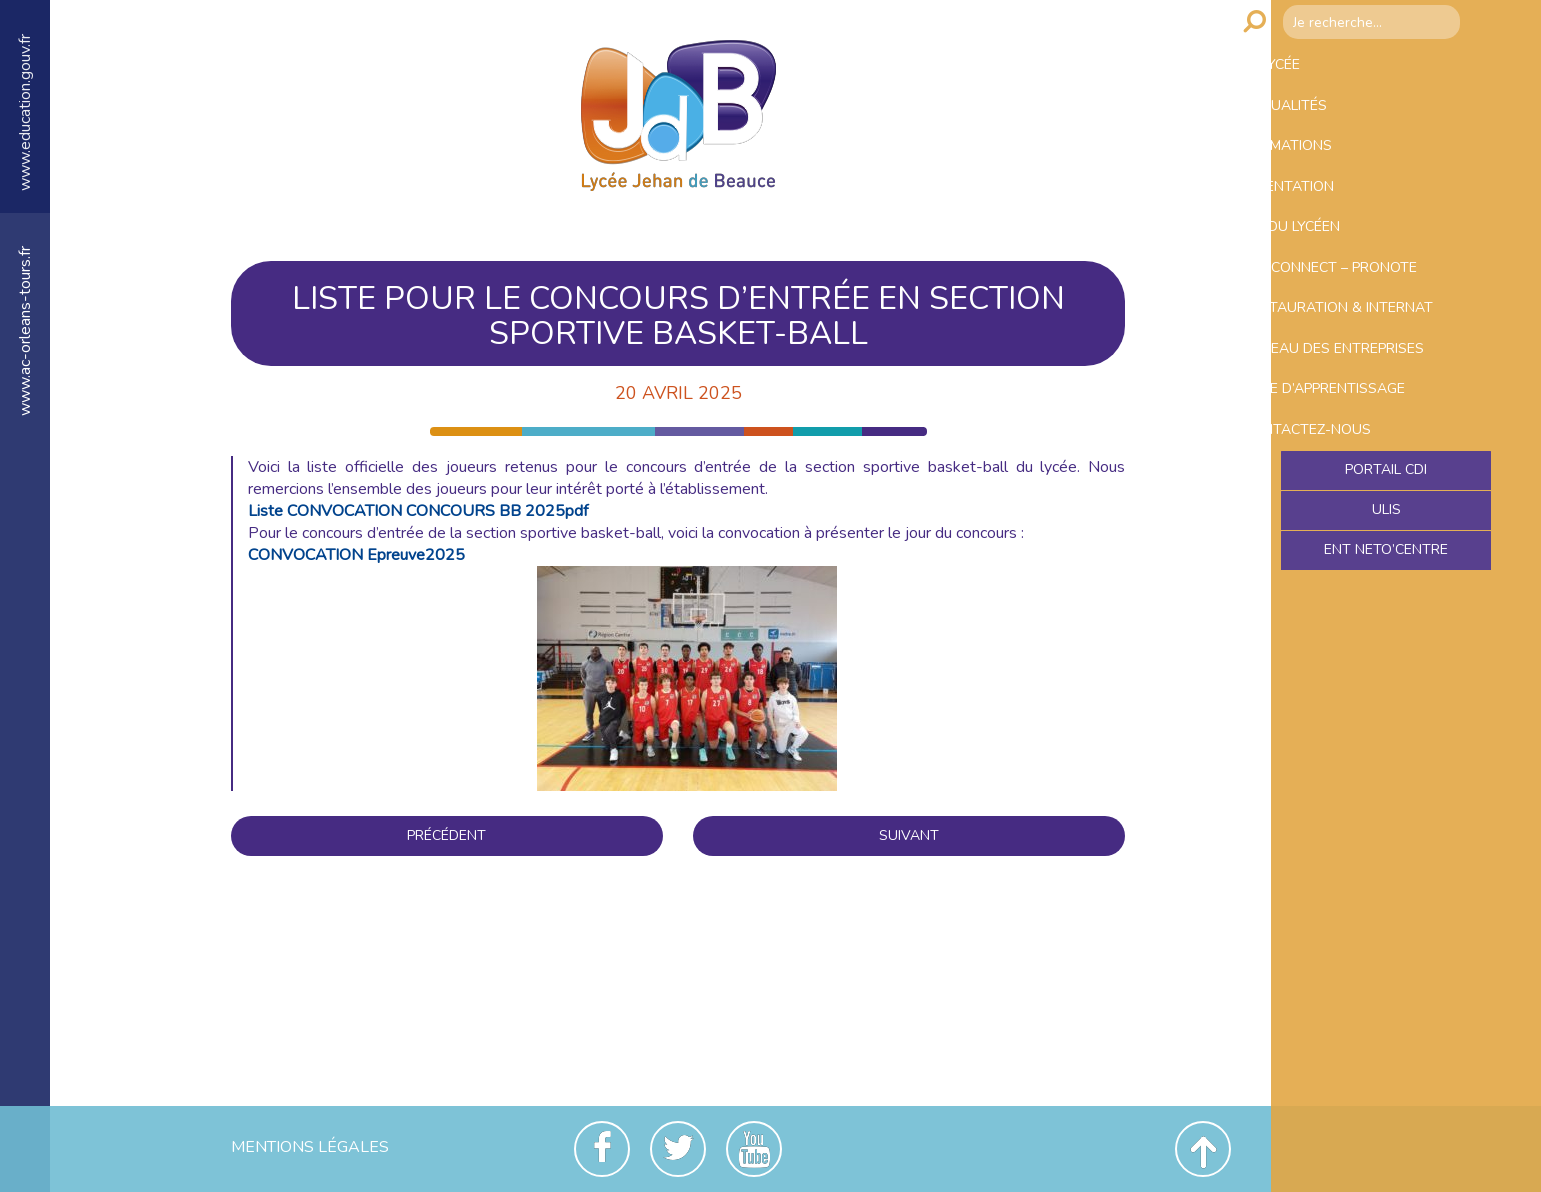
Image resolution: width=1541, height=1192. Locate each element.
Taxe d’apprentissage (1376, 540)
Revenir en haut (1203, 1149)
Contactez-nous (1353, 593)
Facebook (602, 1149)
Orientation (1333, 230)
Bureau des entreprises (1335, 475)
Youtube (754, 1149)
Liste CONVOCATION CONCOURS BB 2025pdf (418, 511)
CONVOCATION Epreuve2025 (356, 555)
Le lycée (1315, 71)
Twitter (678, 1149)
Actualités (1329, 124)
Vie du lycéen (1338, 283)
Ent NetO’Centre (1386, 731)
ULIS (1386, 688)
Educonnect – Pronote (1381, 336)
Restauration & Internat (1349, 399)
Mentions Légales (310, 1147)
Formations (1333, 177)
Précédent (446, 835)
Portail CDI (1386, 645)
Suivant (909, 835)
